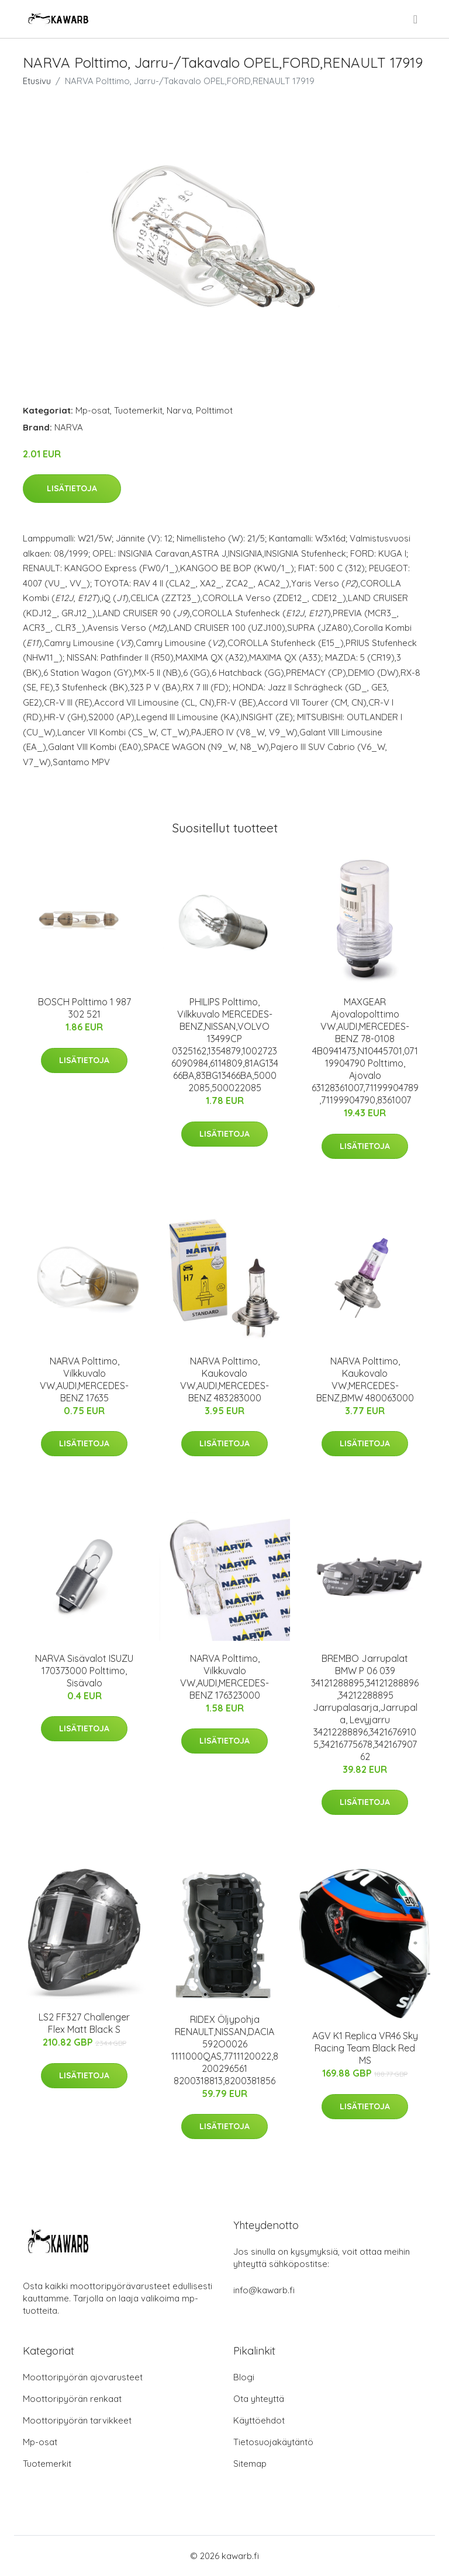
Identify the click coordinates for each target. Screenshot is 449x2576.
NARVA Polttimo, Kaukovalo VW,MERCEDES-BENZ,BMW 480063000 (365, 1379)
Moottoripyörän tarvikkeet (77, 2420)
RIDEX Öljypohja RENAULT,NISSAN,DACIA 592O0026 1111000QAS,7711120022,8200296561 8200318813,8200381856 (224, 2050)
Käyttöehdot (259, 2420)
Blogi (243, 2377)
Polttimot (214, 410)
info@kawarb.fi (264, 2290)
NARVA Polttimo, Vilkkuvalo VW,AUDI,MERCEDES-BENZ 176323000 (224, 1676)
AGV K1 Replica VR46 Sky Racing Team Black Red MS (365, 2048)
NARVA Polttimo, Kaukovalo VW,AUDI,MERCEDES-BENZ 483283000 (224, 1379)
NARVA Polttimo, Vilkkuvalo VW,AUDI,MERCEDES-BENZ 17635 (84, 1379)
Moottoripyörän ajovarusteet (83, 2377)
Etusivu (37, 80)
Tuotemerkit (138, 410)
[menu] (416, 19)
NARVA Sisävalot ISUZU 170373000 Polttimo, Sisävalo (84, 1670)
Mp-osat (92, 410)
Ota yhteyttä (258, 2398)
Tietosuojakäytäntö (273, 2441)
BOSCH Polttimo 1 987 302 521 (84, 1008)
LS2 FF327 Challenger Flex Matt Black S (84, 2023)
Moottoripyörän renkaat (72, 2398)
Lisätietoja (72, 488)
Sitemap (250, 2463)
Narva (179, 410)
